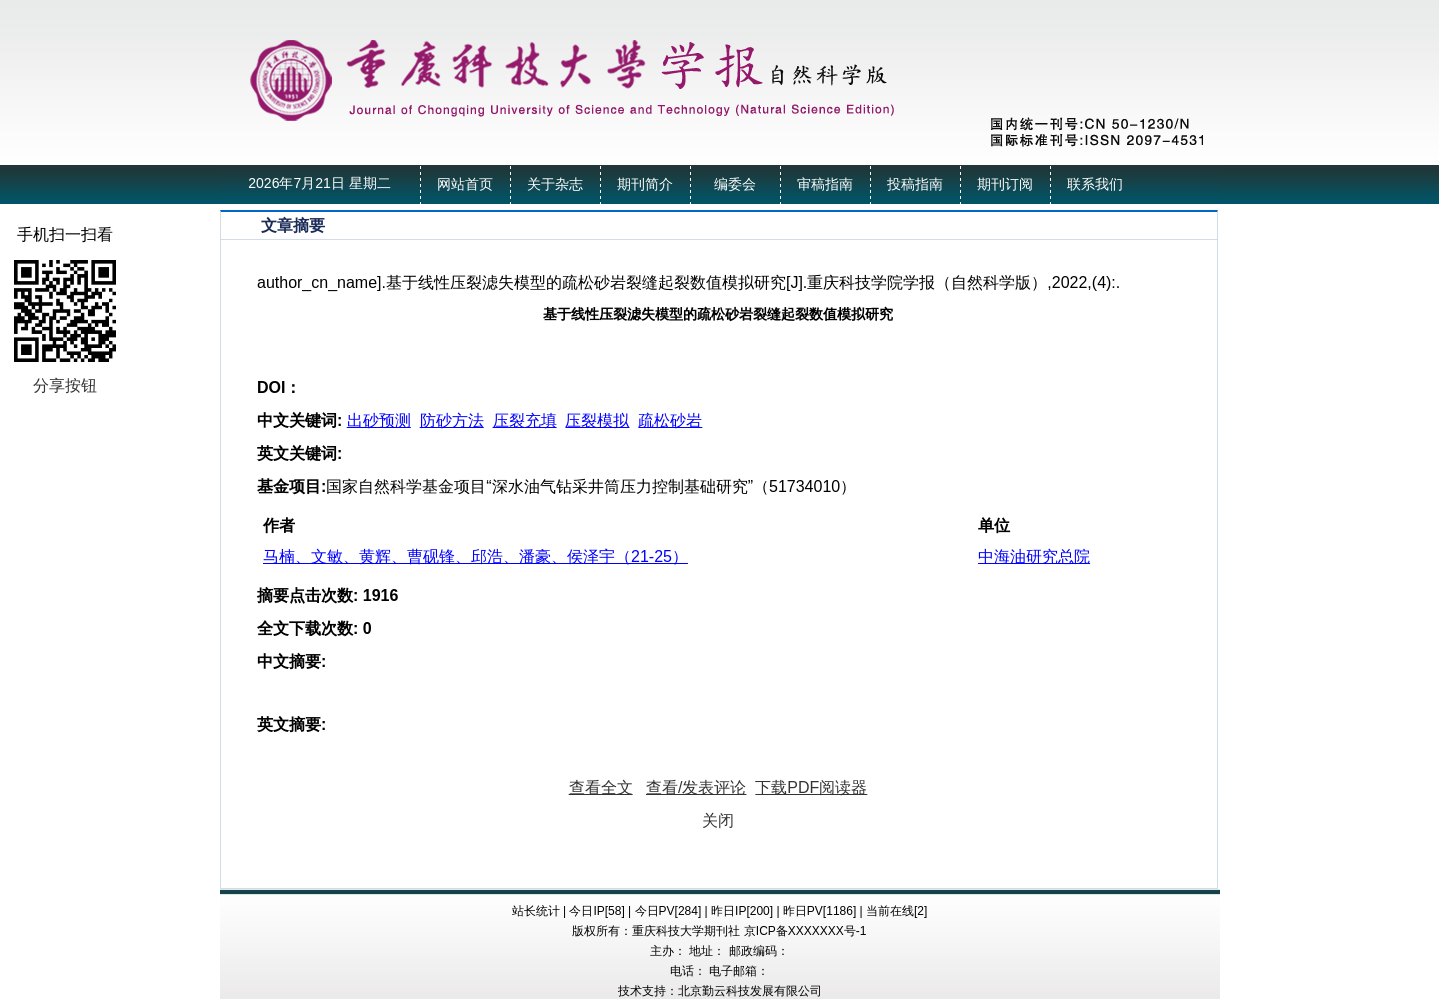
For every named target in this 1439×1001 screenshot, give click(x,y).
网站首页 (465, 184)
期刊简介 (645, 184)
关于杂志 (555, 184)
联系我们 (1095, 184)
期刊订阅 (1005, 184)
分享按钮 (65, 385)
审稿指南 (825, 184)
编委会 (735, 184)
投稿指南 (915, 184)
